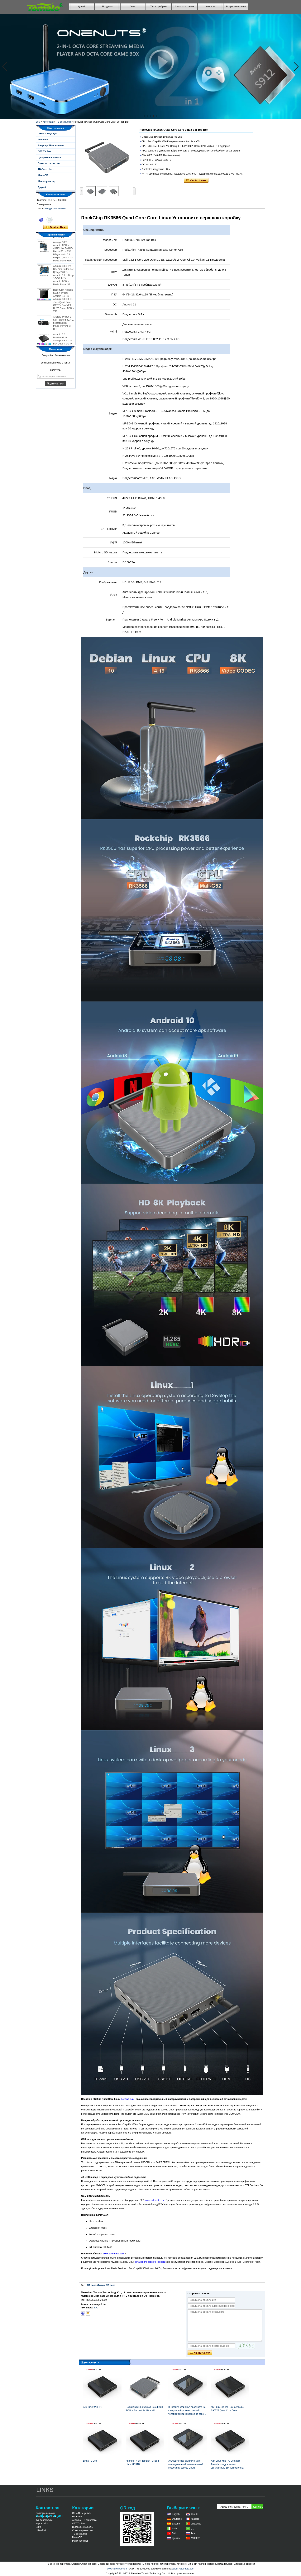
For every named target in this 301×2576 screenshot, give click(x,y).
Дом (38, 122)
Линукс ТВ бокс (106, 2285)
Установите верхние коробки (149, 2262)
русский (176, 2538)
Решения (43, 139)
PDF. (95, 2307)
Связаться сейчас (55, 227)
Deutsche (177, 2519)
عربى (193, 2528)
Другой (42, 187)
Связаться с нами (184, 6)
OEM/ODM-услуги (47, 133)
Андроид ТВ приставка (51, 145)
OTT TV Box (44, 151)
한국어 (194, 2514)
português (196, 2523)
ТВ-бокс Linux (63, 122)
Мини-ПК (43, 175)
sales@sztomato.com (55, 208)
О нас (133, 6)
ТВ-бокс (91, 2285)
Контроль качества (46, 2516)
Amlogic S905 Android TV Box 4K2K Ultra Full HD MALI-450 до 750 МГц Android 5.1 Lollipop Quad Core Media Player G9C (63, 255)
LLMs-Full (41, 2530)
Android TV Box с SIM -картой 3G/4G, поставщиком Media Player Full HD (63, 326)
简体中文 (195, 2538)
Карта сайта (42, 2523)
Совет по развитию (49, 163)
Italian (175, 2528)
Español (176, 2523)
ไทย (193, 2533)
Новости (210, 6)
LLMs (38, 2527)
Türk (174, 2533)
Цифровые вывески (49, 157)
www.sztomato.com (155, 2200)
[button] (144, 116)
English (175, 2514)
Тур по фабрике (158, 6)
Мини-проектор (46, 181)
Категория (48, 122)
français (195, 2519)
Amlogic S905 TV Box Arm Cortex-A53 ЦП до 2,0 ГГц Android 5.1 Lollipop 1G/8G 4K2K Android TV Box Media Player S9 (63, 278)
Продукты (107, 6)
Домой (81, 6)
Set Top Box (127, 2099)
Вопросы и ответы (236, 6)
